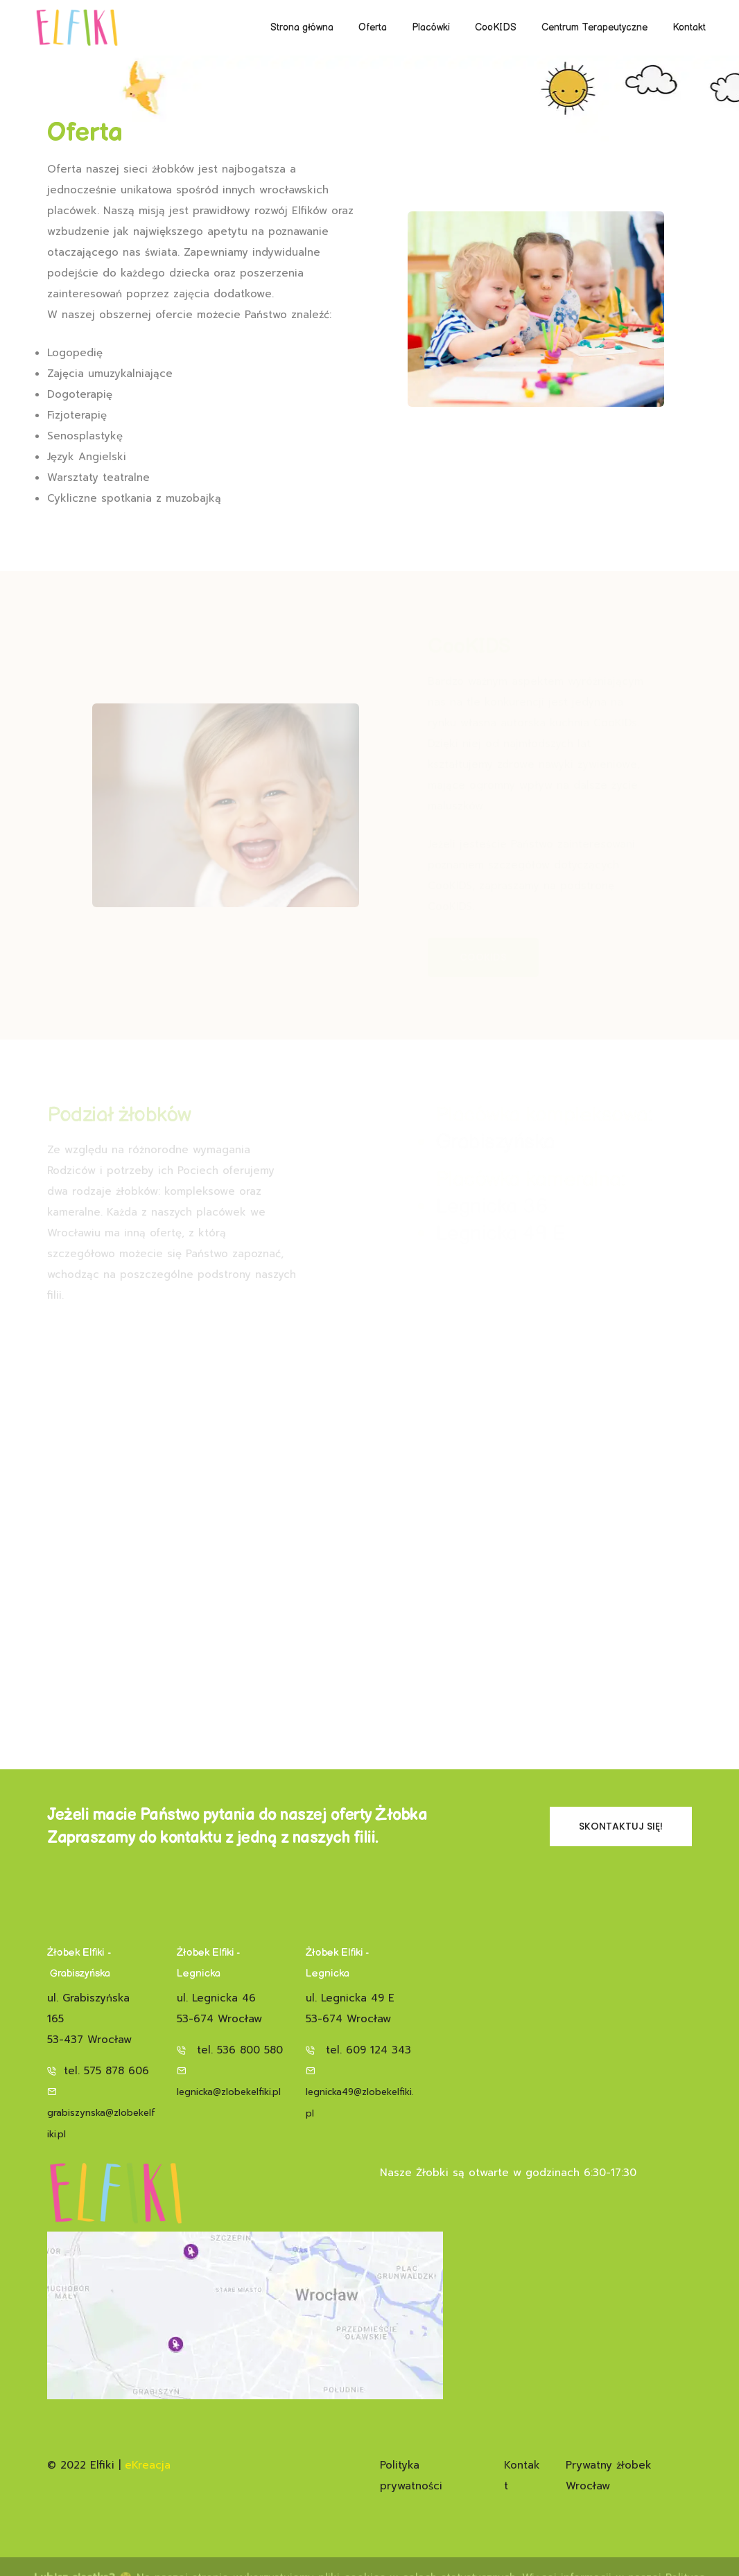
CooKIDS (495, 27)
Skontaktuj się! (621, 1826)
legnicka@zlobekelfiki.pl (229, 2092)
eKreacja (148, 2465)
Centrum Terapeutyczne (594, 27)
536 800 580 (250, 2050)
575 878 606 (116, 2070)
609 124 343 (378, 2050)
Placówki (431, 27)
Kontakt (689, 27)
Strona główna (301, 27)
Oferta (372, 27)
